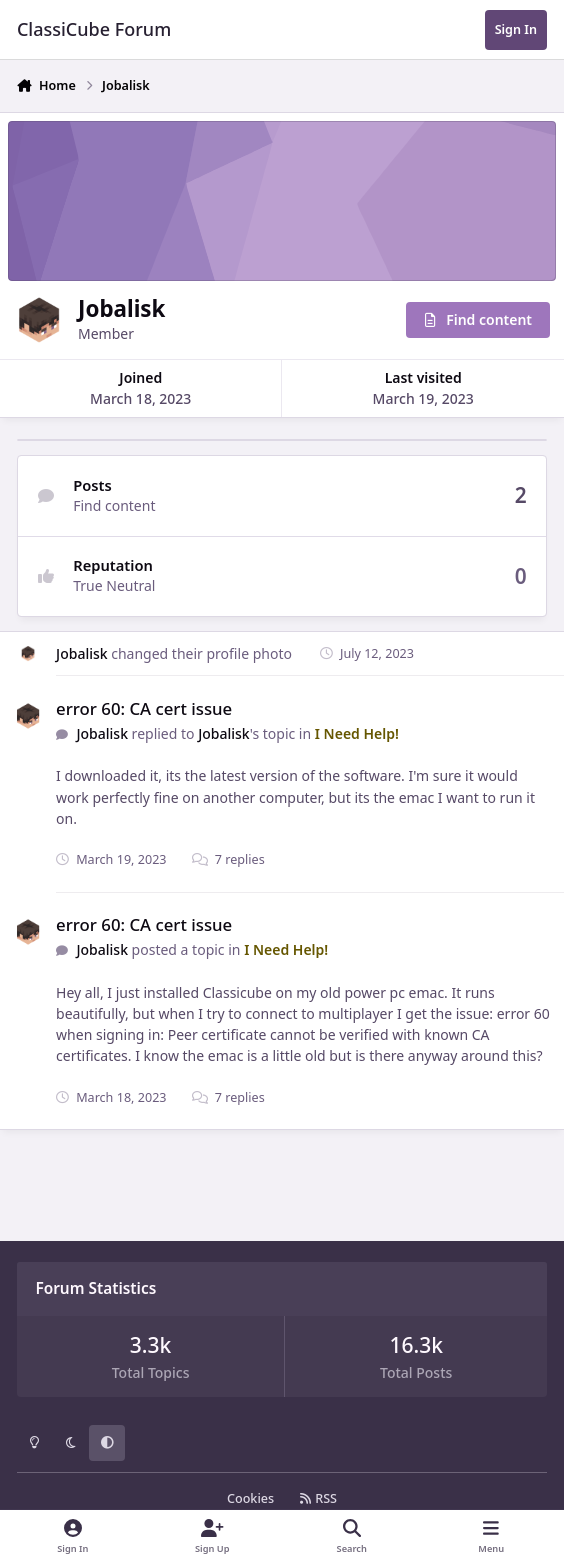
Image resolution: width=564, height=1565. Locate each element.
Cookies (250, 1498)
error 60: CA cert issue (144, 708)
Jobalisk (82, 653)
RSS (318, 1498)
